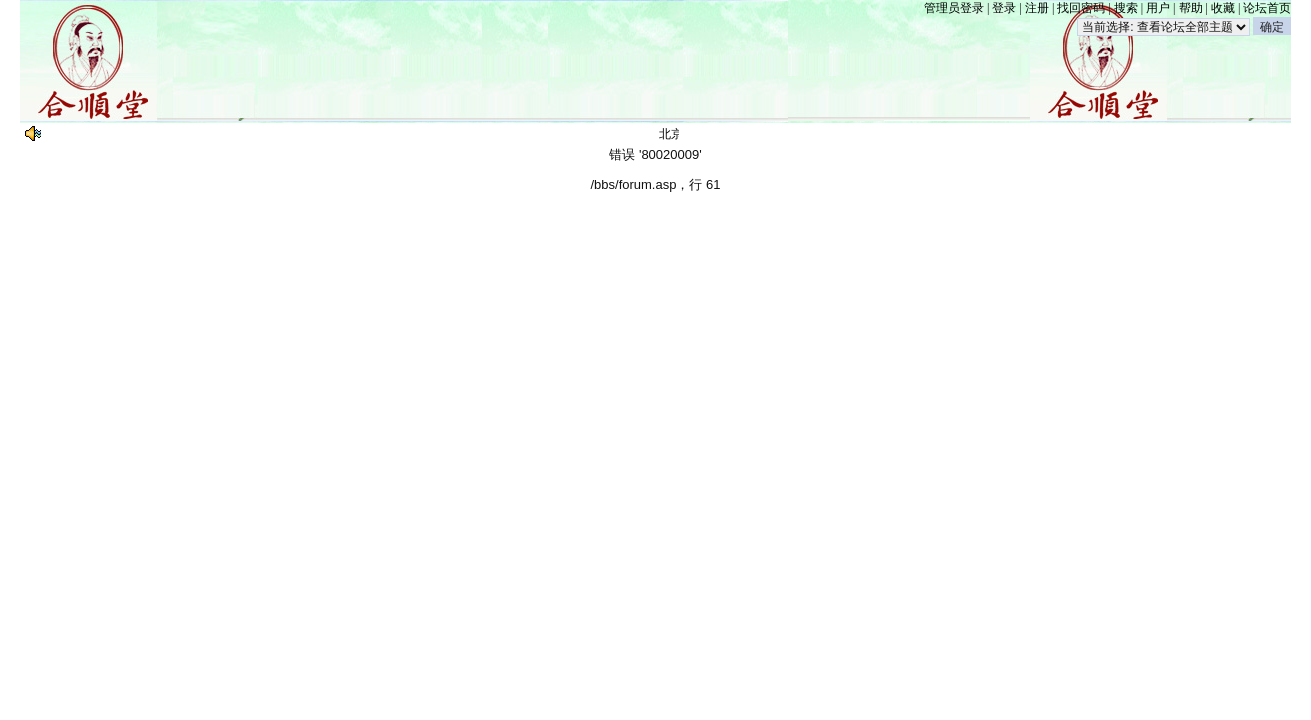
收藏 (1223, 8)
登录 (1004, 8)
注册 (1037, 8)
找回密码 (1081, 8)
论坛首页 (1267, 8)
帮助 (1191, 8)
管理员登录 (954, 8)
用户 (1158, 8)
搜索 (1126, 8)
